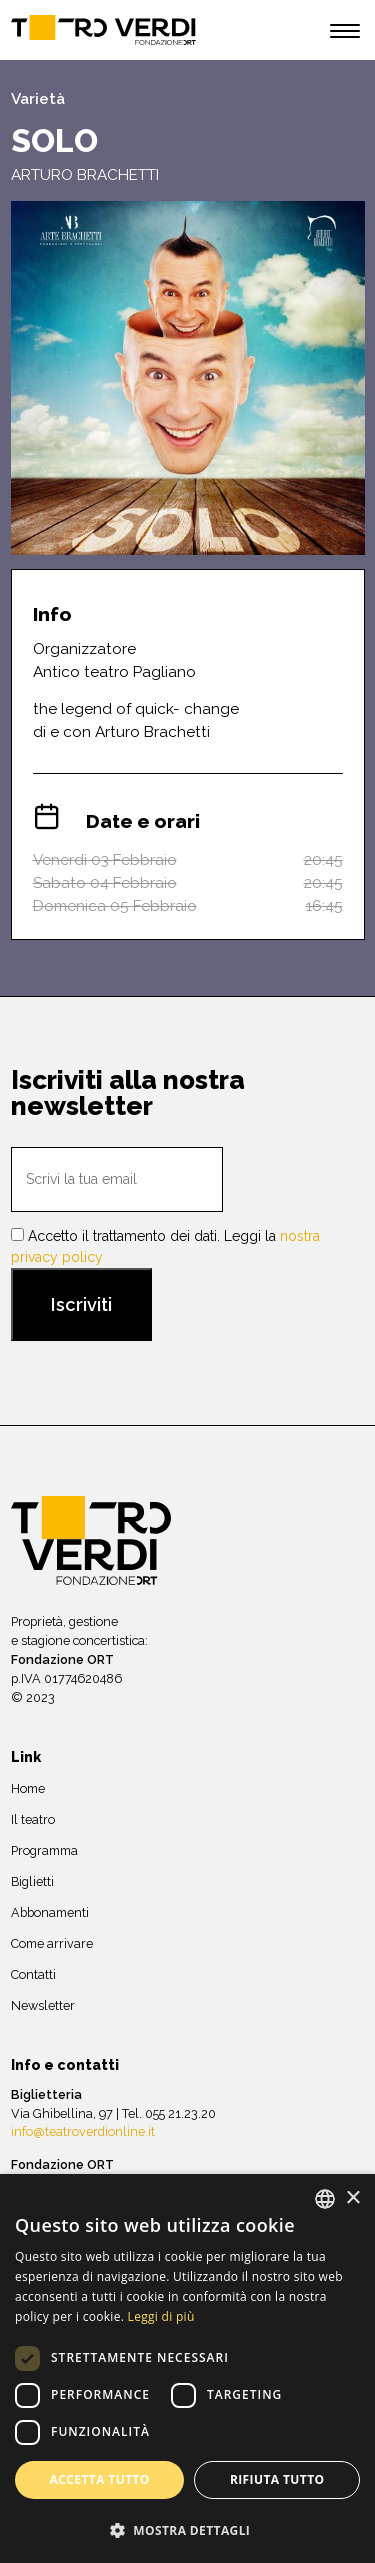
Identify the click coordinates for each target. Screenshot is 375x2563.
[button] (187, 2530)
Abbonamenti (50, 1912)
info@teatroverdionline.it (83, 2131)
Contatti (33, 1974)
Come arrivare (52, 1943)
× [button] (352, 2198)
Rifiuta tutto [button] (277, 2479)
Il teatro (33, 1819)
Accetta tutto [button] (100, 2479)
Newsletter (43, 2005)
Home (28, 1788)
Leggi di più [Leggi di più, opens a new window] (161, 2316)
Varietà (38, 99)
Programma (44, 1850)
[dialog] (187, 2368)
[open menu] (345, 33)
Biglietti (32, 1881)
